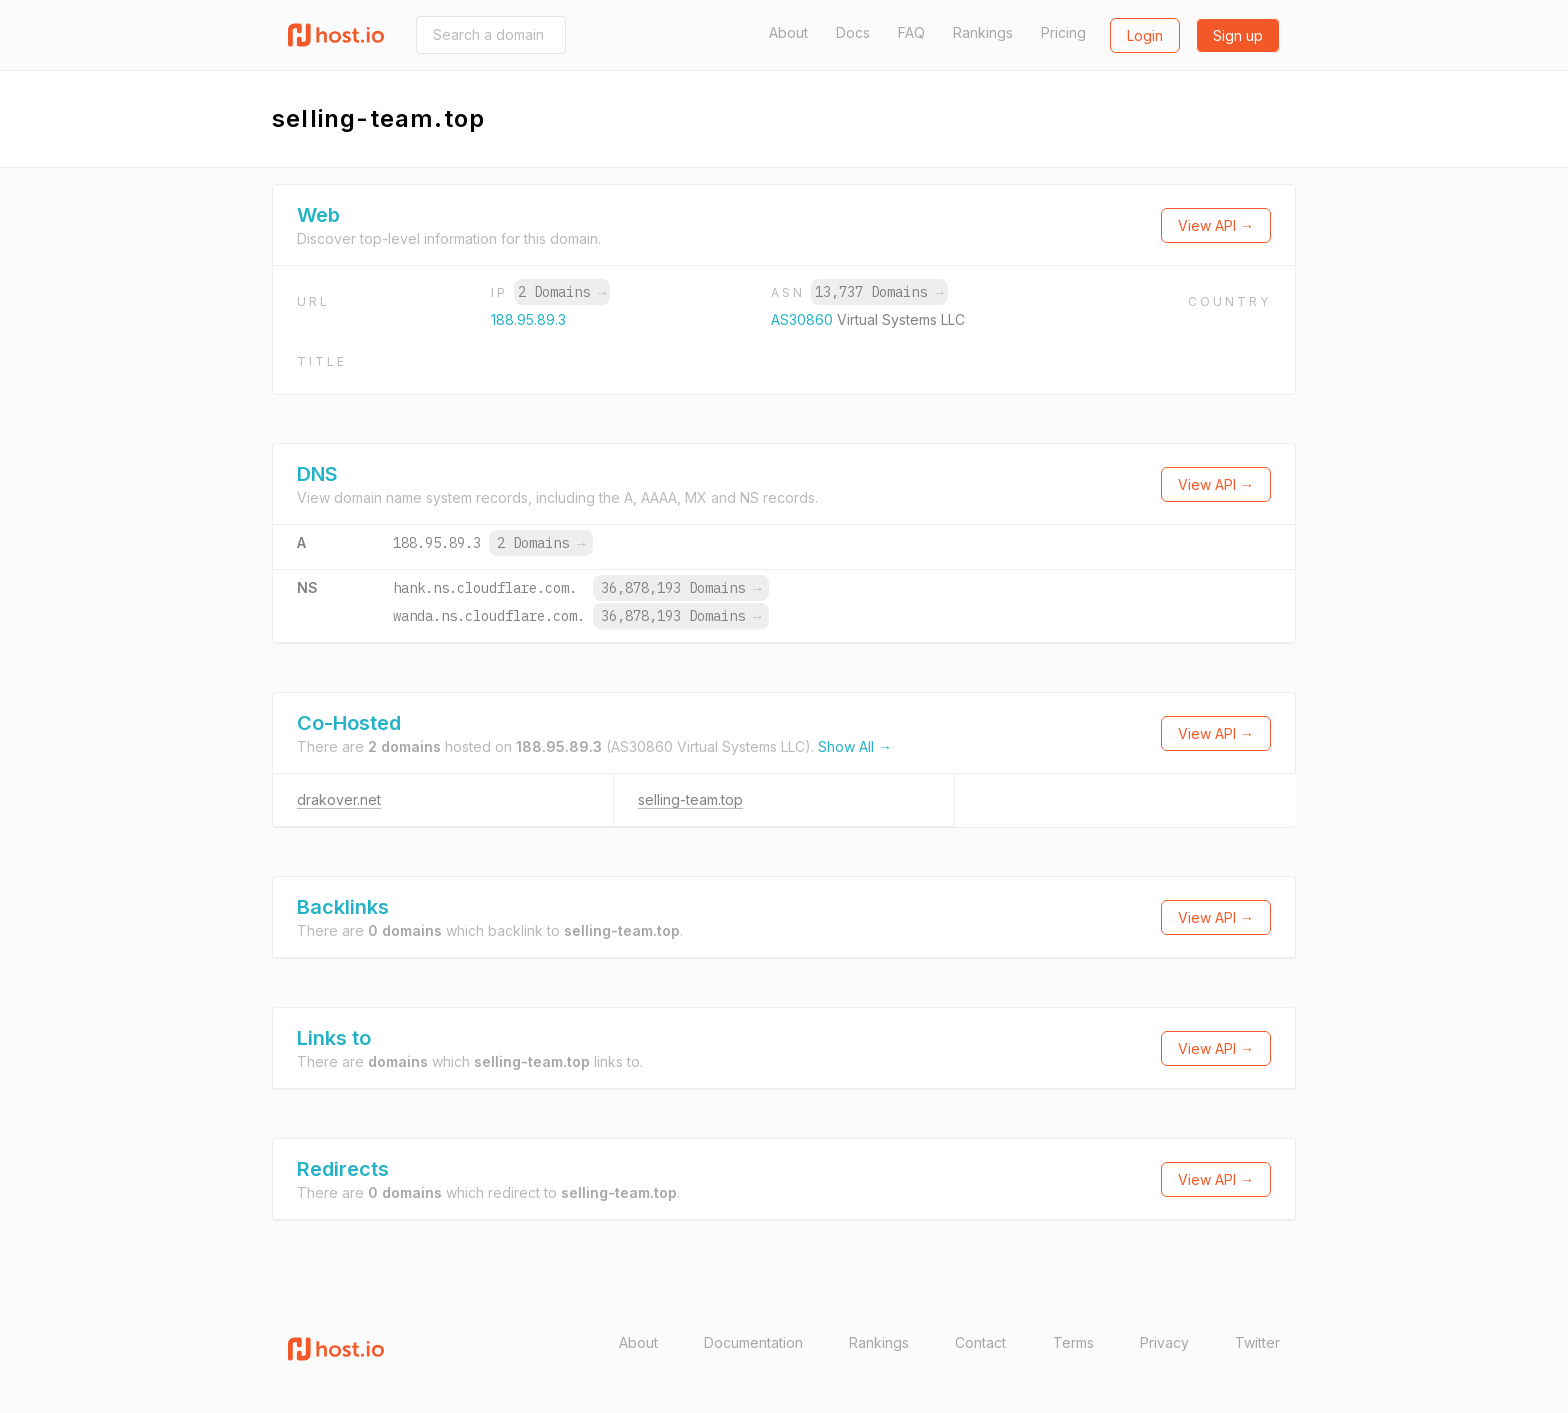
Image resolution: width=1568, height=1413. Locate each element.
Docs (853, 32)
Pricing (1063, 32)
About (788, 32)
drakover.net (339, 799)
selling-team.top (690, 799)
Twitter (1257, 1342)
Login (1145, 35)
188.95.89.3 (528, 319)
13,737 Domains (879, 292)
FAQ (911, 32)
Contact (980, 1342)
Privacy (1164, 1342)
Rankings (983, 32)
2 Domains (562, 292)
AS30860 (804, 319)
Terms (1073, 1342)
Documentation (753, 1342)
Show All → (855, 746)
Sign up (1238, 35)
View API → (1216, 225)
